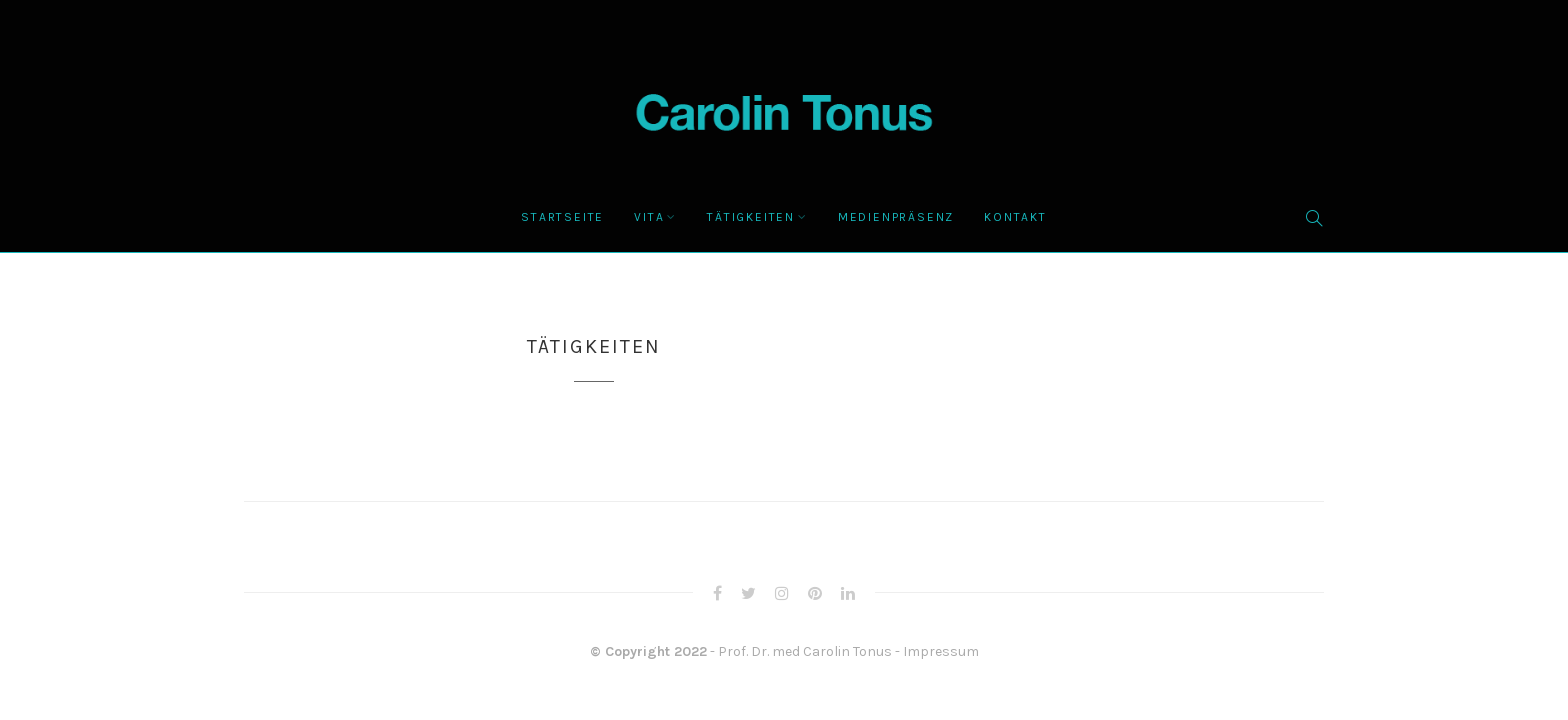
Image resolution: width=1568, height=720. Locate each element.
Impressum (941, 651)
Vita (649, 217)
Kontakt (1015, 217)
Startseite (562, 217)
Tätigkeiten (751, 217)
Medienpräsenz (896, 217)
